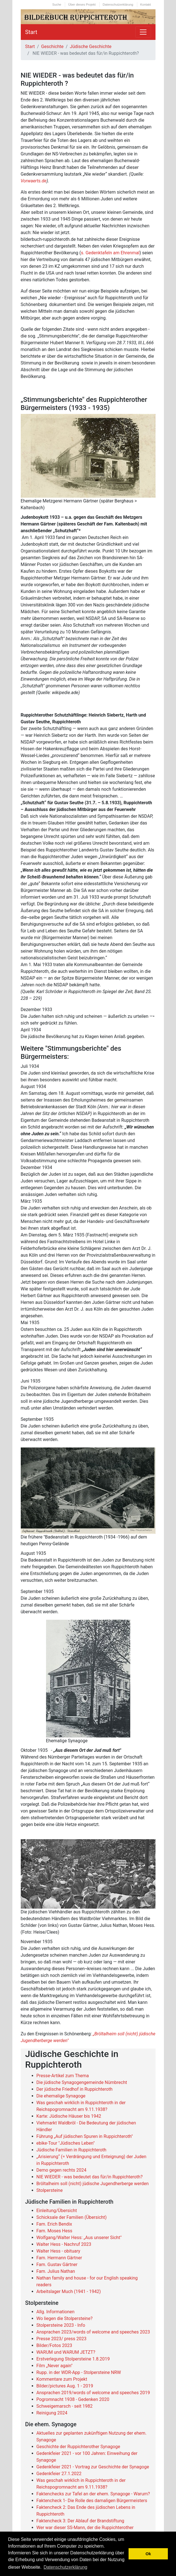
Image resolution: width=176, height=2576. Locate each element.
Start (31, 32)
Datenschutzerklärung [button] (65, 2567)
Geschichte (52, 46)
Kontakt (145, 4)
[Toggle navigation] (143, 32)
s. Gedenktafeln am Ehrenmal (110, 252)
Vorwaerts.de (34, 180)
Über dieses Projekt (82, 4)
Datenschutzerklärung (118, 4)
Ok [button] (148, 2554)
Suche (56, 4)
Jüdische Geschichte (90, 46)
